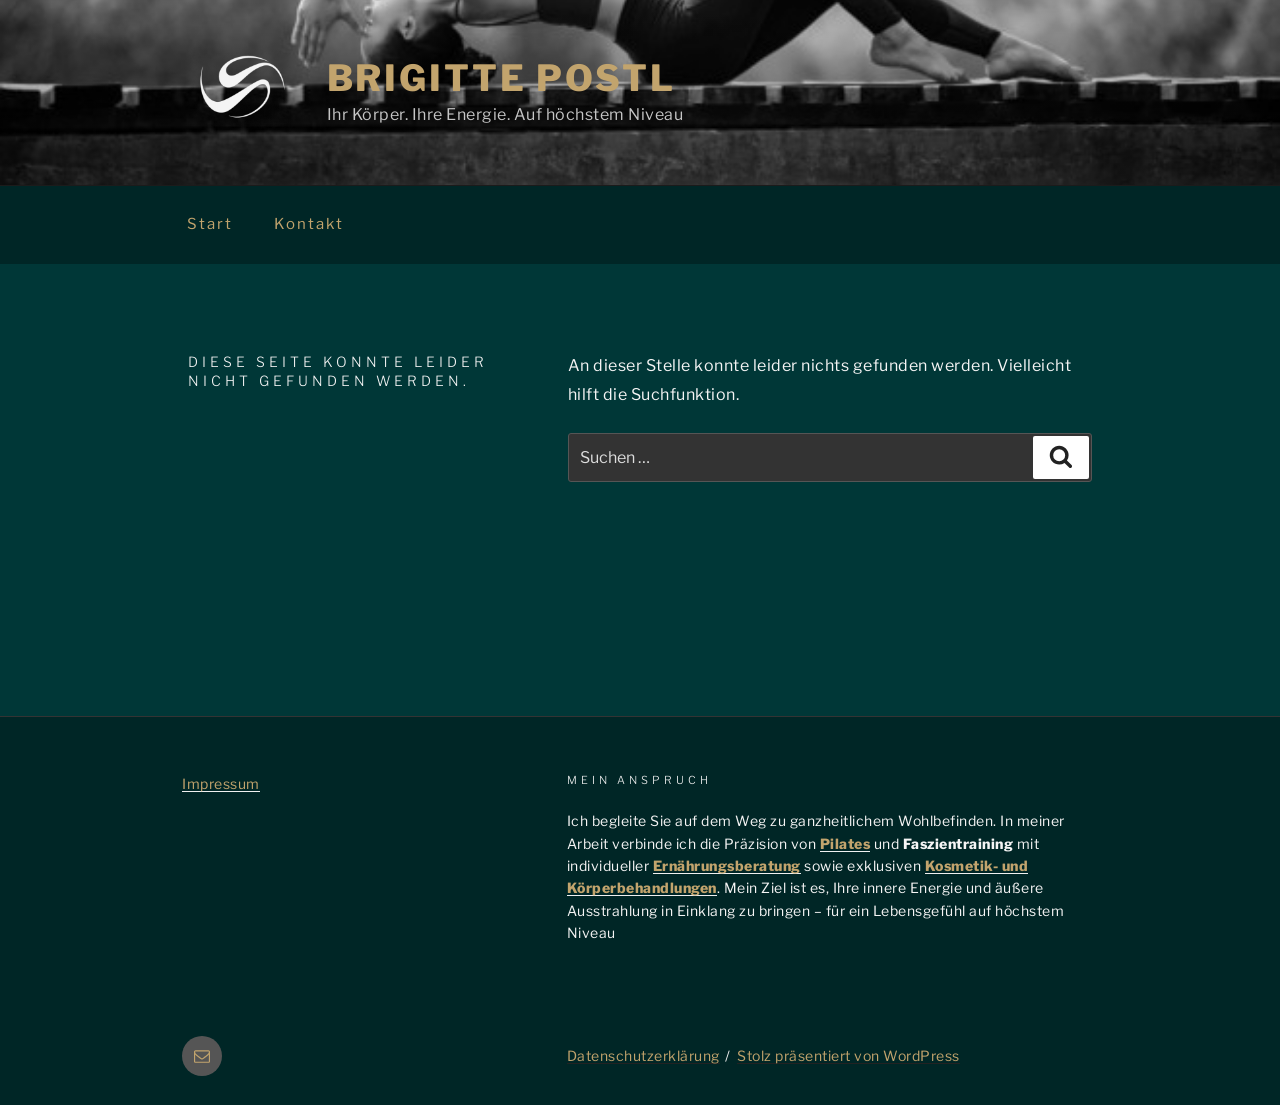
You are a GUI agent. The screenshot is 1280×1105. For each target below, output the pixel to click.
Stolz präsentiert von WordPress (848, 1055)
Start (210, 224)
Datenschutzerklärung (643, 1055)
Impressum (221, 783)
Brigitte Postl (501, 78)
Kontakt (309, 224)
